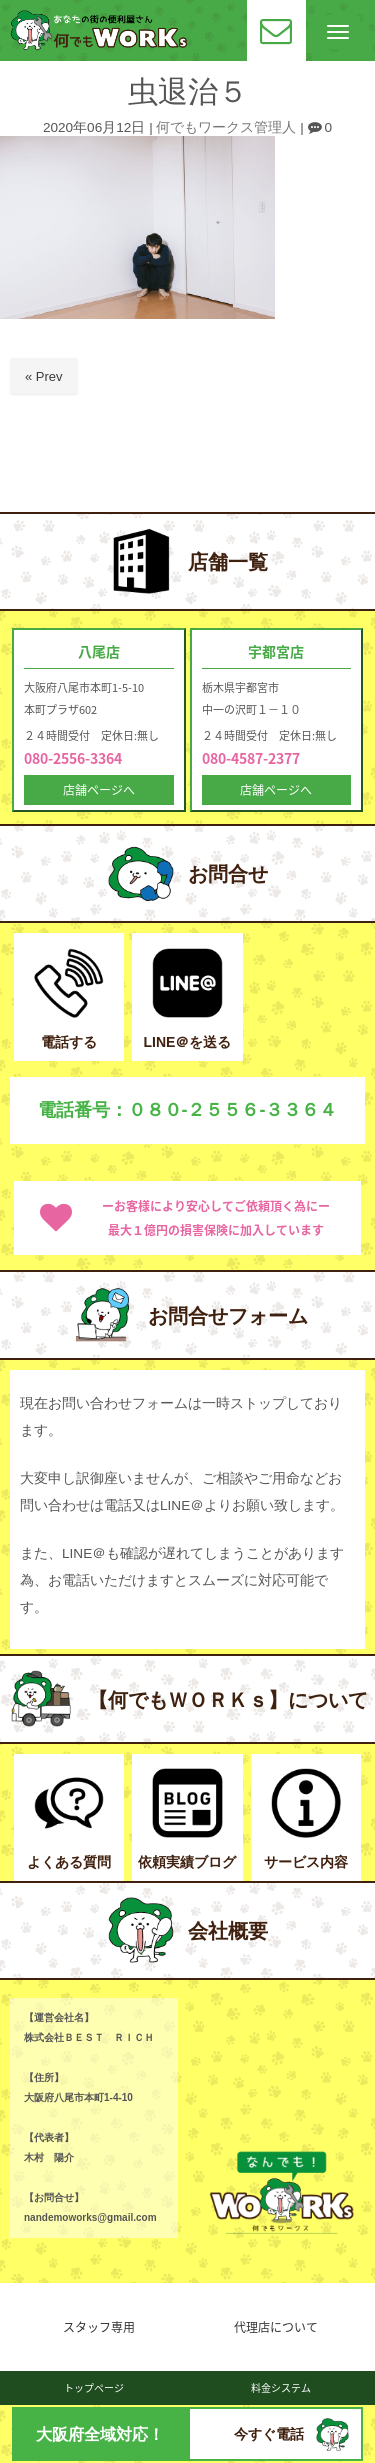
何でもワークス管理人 (226, 127)
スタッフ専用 (99, 2327)
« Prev (44, 376)
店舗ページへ (99, 790)
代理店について (276, 2327)
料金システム (281, 2387)
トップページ (94, 2387)
